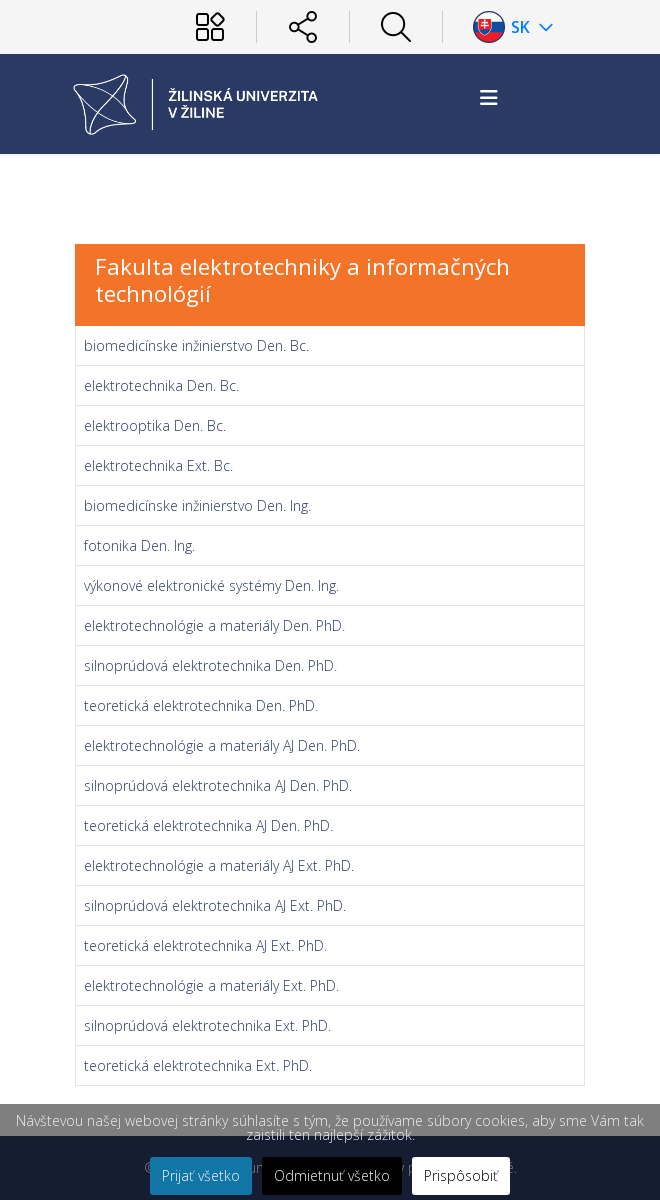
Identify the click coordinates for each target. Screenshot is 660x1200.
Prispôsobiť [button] (461, 1175)
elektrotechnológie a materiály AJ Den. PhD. (222, 745)
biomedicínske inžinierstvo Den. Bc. (196, 345)
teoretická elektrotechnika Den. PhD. (201, 705)
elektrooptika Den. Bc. (155, 425)
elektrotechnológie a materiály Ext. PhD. (211, 985)
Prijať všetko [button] (201, 1175)
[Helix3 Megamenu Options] (489, 97)
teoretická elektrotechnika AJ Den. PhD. (208, 825)
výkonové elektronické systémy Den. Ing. (211, 585)
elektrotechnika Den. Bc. (161, 385)
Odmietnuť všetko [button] (332, 1175)
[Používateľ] (210, 27)
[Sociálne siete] (303, 27)
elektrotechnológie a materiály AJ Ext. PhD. (219, 865)
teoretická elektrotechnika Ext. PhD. (198, 1065)
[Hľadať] (396, 27)
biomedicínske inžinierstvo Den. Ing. (197, 505)
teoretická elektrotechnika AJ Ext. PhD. (205, 945)
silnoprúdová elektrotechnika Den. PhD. (210, 665)
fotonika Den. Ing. (139, 545)
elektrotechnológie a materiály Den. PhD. (214, 625)
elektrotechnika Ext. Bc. (158, 465)
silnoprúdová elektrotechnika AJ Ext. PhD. (215, 905)
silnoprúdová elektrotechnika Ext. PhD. (207, 1025)
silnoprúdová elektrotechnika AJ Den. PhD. (218, 785)
